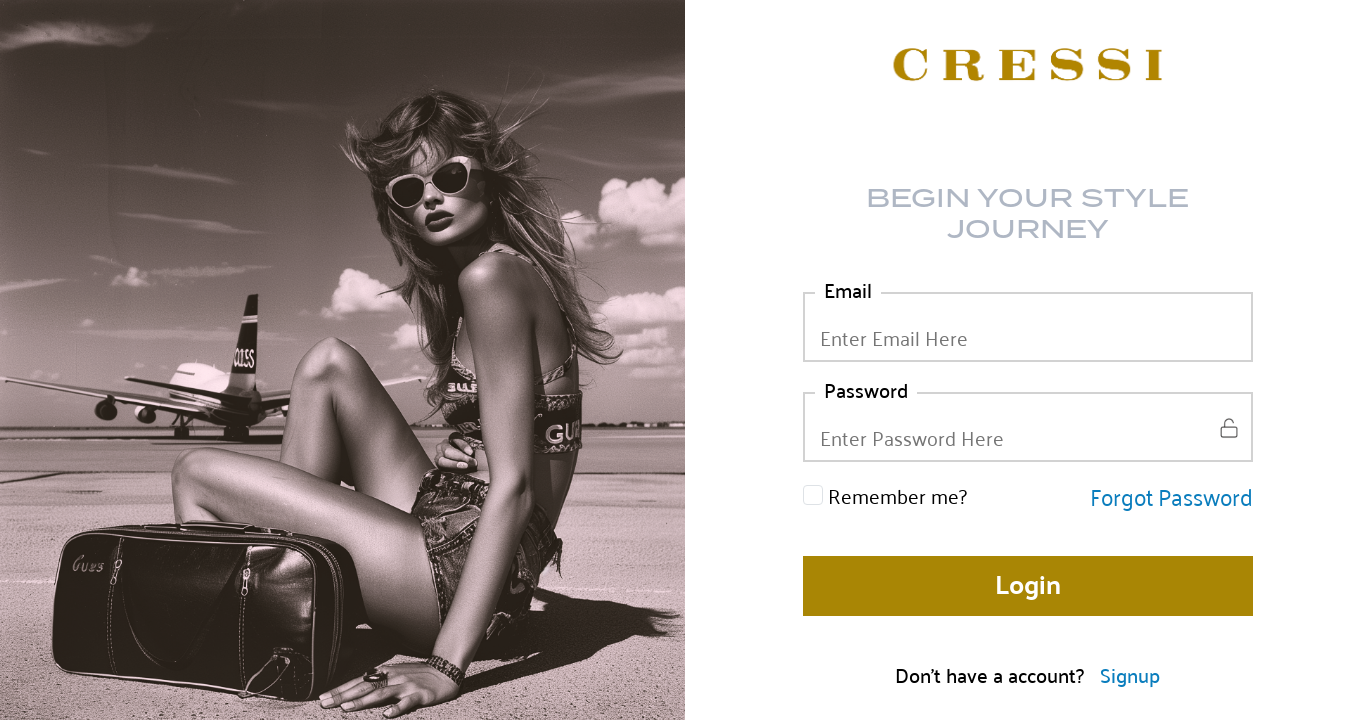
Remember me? (897, 495)
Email (848, 289)
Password (866, 389)
